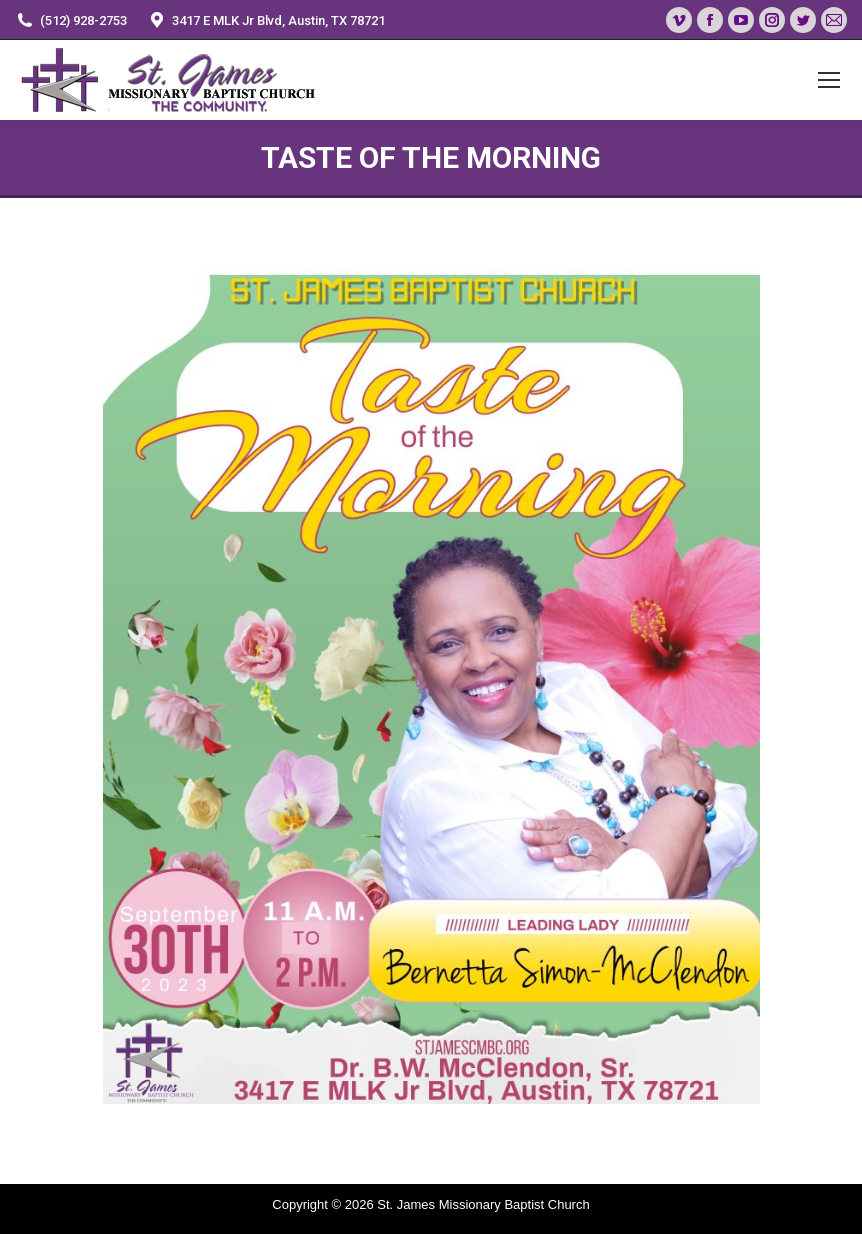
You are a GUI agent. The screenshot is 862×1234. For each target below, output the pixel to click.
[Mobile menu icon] (829, 80)
